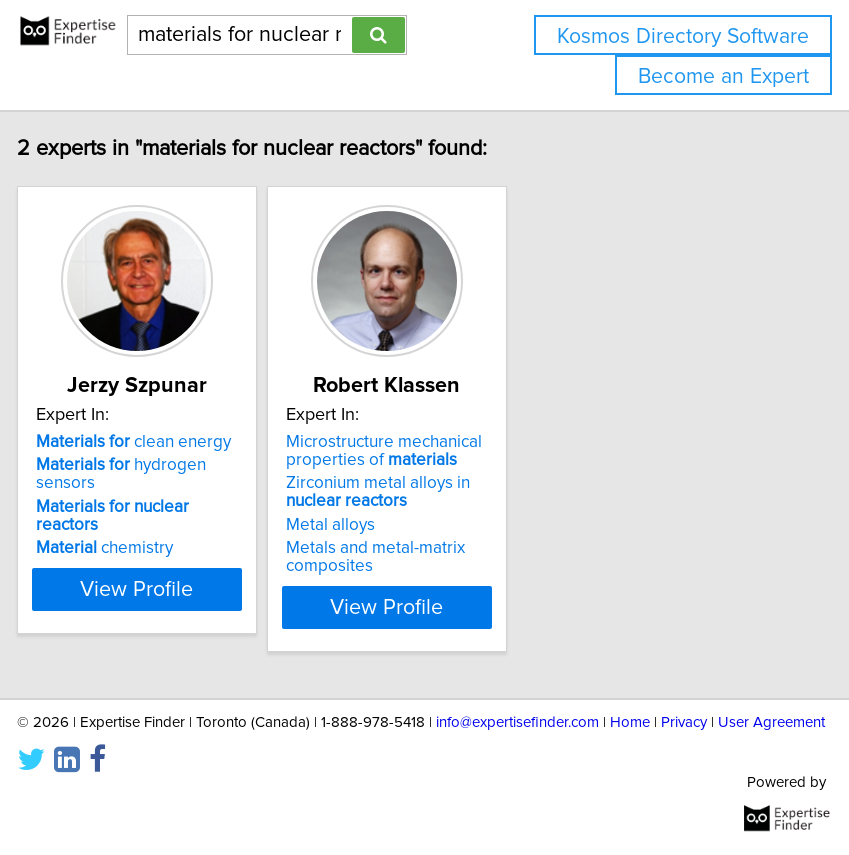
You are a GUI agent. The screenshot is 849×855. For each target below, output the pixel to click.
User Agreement (771, 722)
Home (630, 722)
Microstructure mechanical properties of (417, 451)
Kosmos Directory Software (683, 36)
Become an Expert (723, 76)
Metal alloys (363, 525)
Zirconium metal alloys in (411, 492)
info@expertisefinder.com (517, 722)
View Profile (169, 607)
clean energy (166, 442)
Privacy (684, 722)
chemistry (137, 548)
